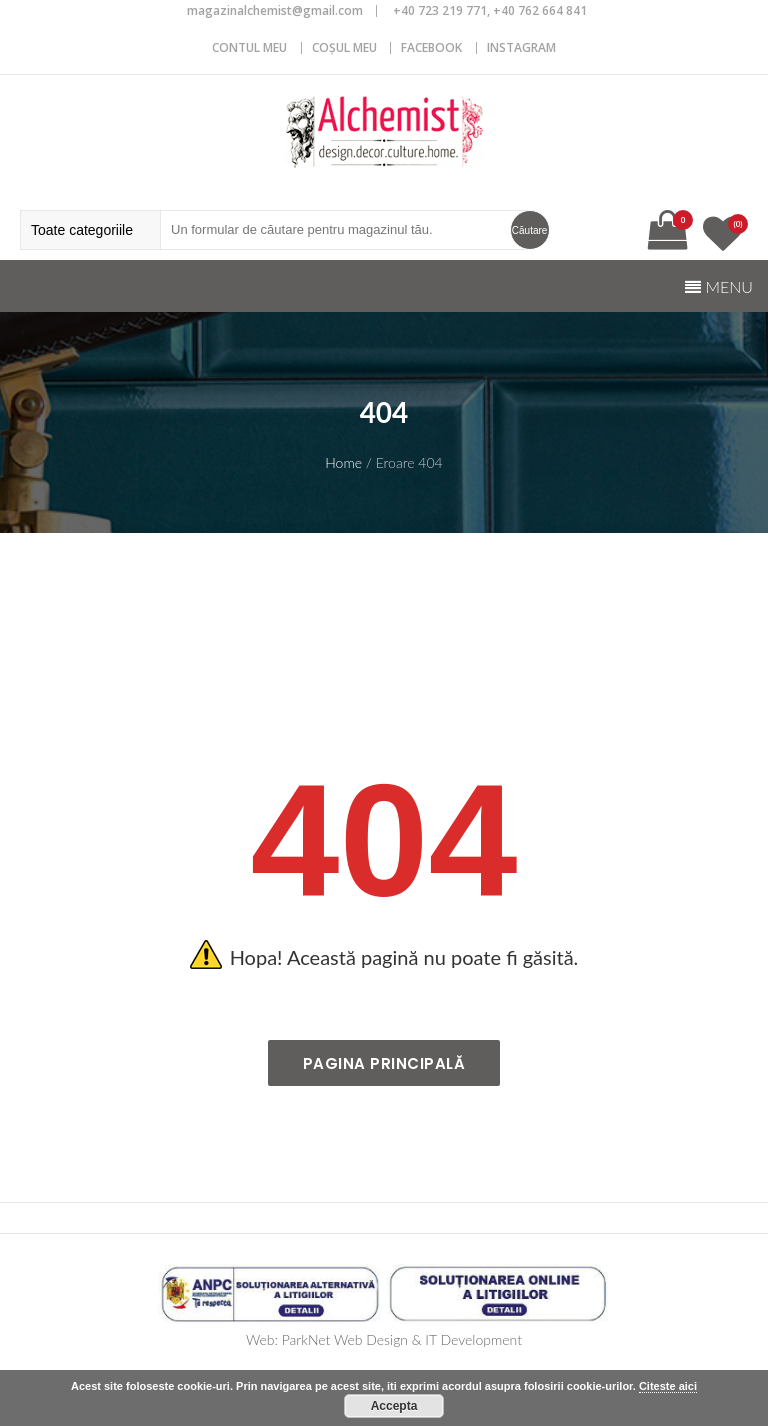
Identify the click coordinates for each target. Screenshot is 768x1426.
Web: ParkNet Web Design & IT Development (384, 1339)
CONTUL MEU (249, 47)
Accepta (394, 1406)
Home (343, 462)
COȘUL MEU (344, 47)
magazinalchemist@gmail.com (275, 10)
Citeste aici (668, 1386)
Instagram (521, 47)
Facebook (431, 47)
